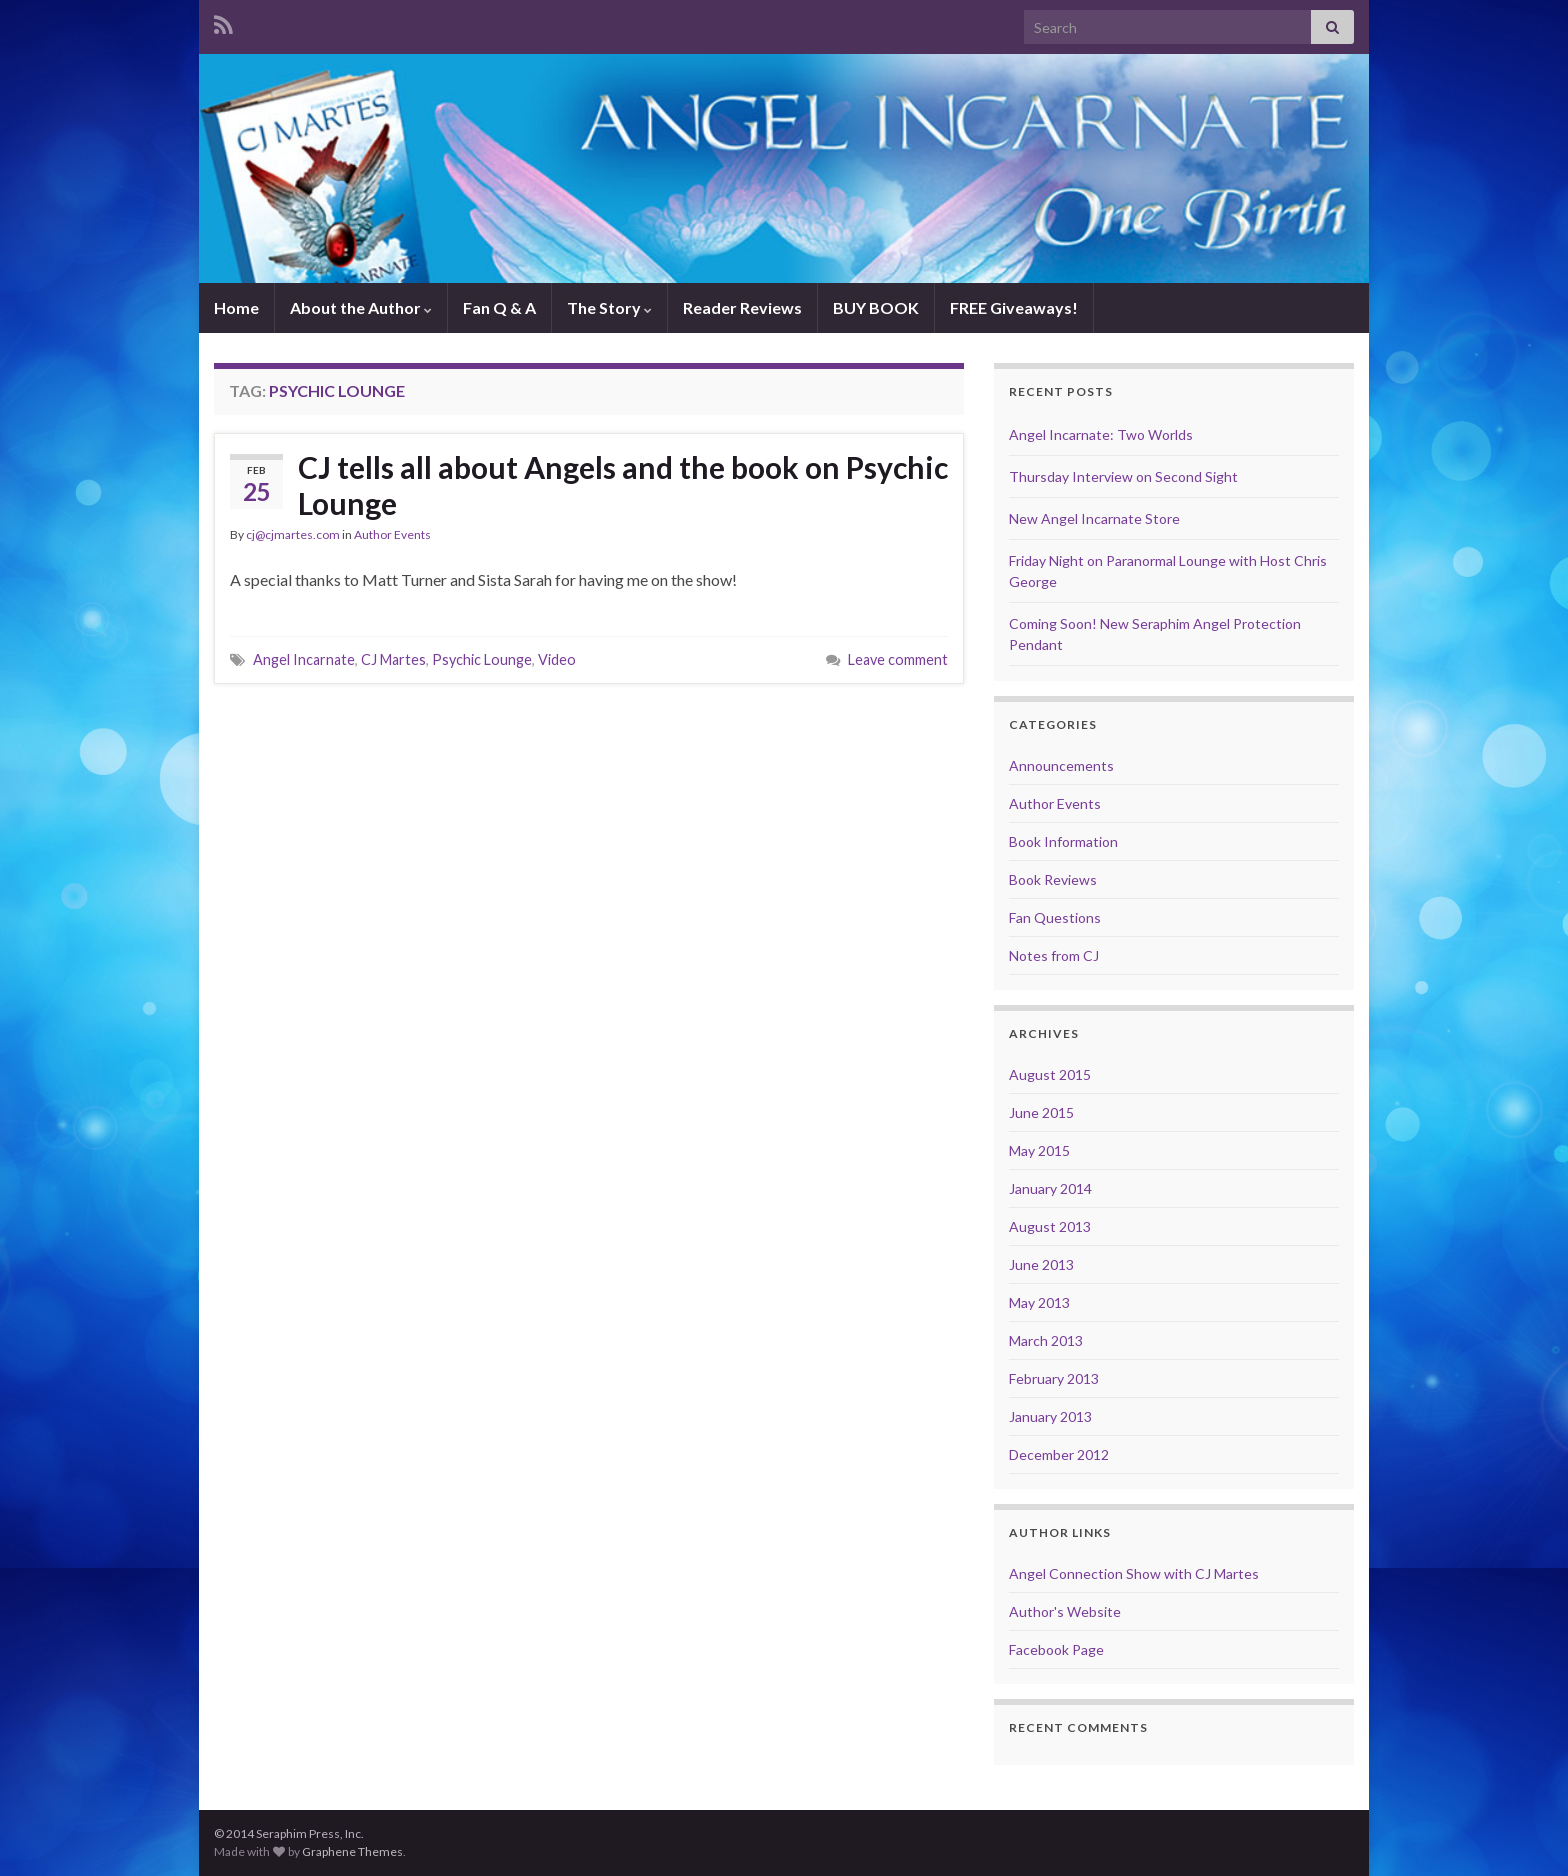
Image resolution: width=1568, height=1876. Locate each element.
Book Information (1063, 841)
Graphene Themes (352, 1851)
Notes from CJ (1054, 955)
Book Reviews (1053, 879)
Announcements (1061, 765)
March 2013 (1046, 1340)
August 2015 (1050, 1074)
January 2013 (1050, 1416)
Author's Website (1065, 1611)
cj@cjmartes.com (293, 534)
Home (236, 307)
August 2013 (1050, 1226)
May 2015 (1039, 1150)
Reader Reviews (742, 307)
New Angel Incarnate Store (1094, 518)
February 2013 (1054, 1378)
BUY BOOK (876, 307)
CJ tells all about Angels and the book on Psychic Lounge (623, 485)
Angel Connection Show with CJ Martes (1134, 1573)
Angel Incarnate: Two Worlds (1101, 434)
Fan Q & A (499, 307)
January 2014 (1050, 1188)
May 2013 (1039, 1302)
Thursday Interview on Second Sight (1123, 476)
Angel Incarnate (304, 659)
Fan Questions (1055, 917)
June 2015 (1041, 1112)
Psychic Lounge (482, 659)
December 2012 (1059, 1454)
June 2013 (1041, 1264)
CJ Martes (393, 659)
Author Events (392, 534)
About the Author (361, 307)
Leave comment (898, 659)
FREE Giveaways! (1014, 307)
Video (557, 659)
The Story (609, 307)
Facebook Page (1056, 1649)
